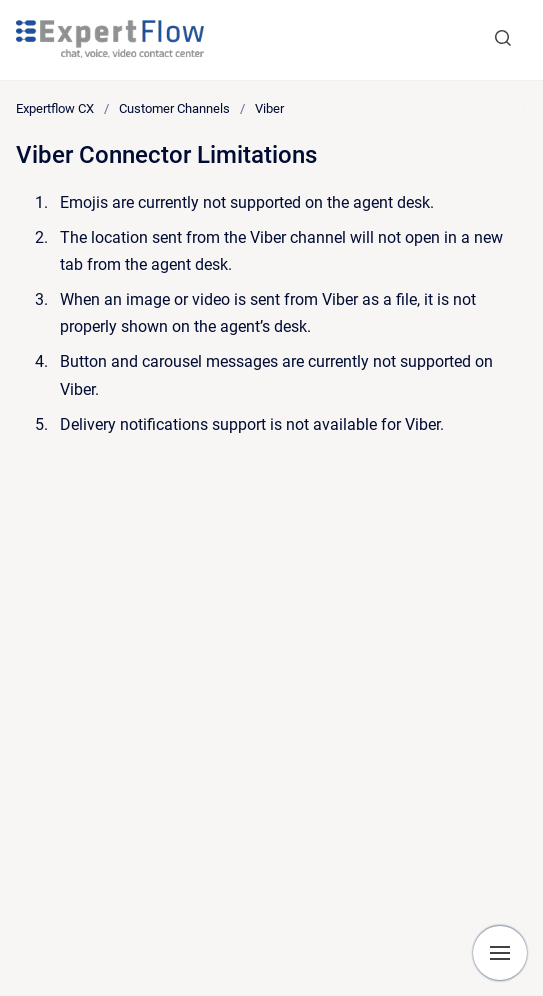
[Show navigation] (500, 953)
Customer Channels (174, 108)
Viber (269, 108)
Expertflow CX (55, 108)
